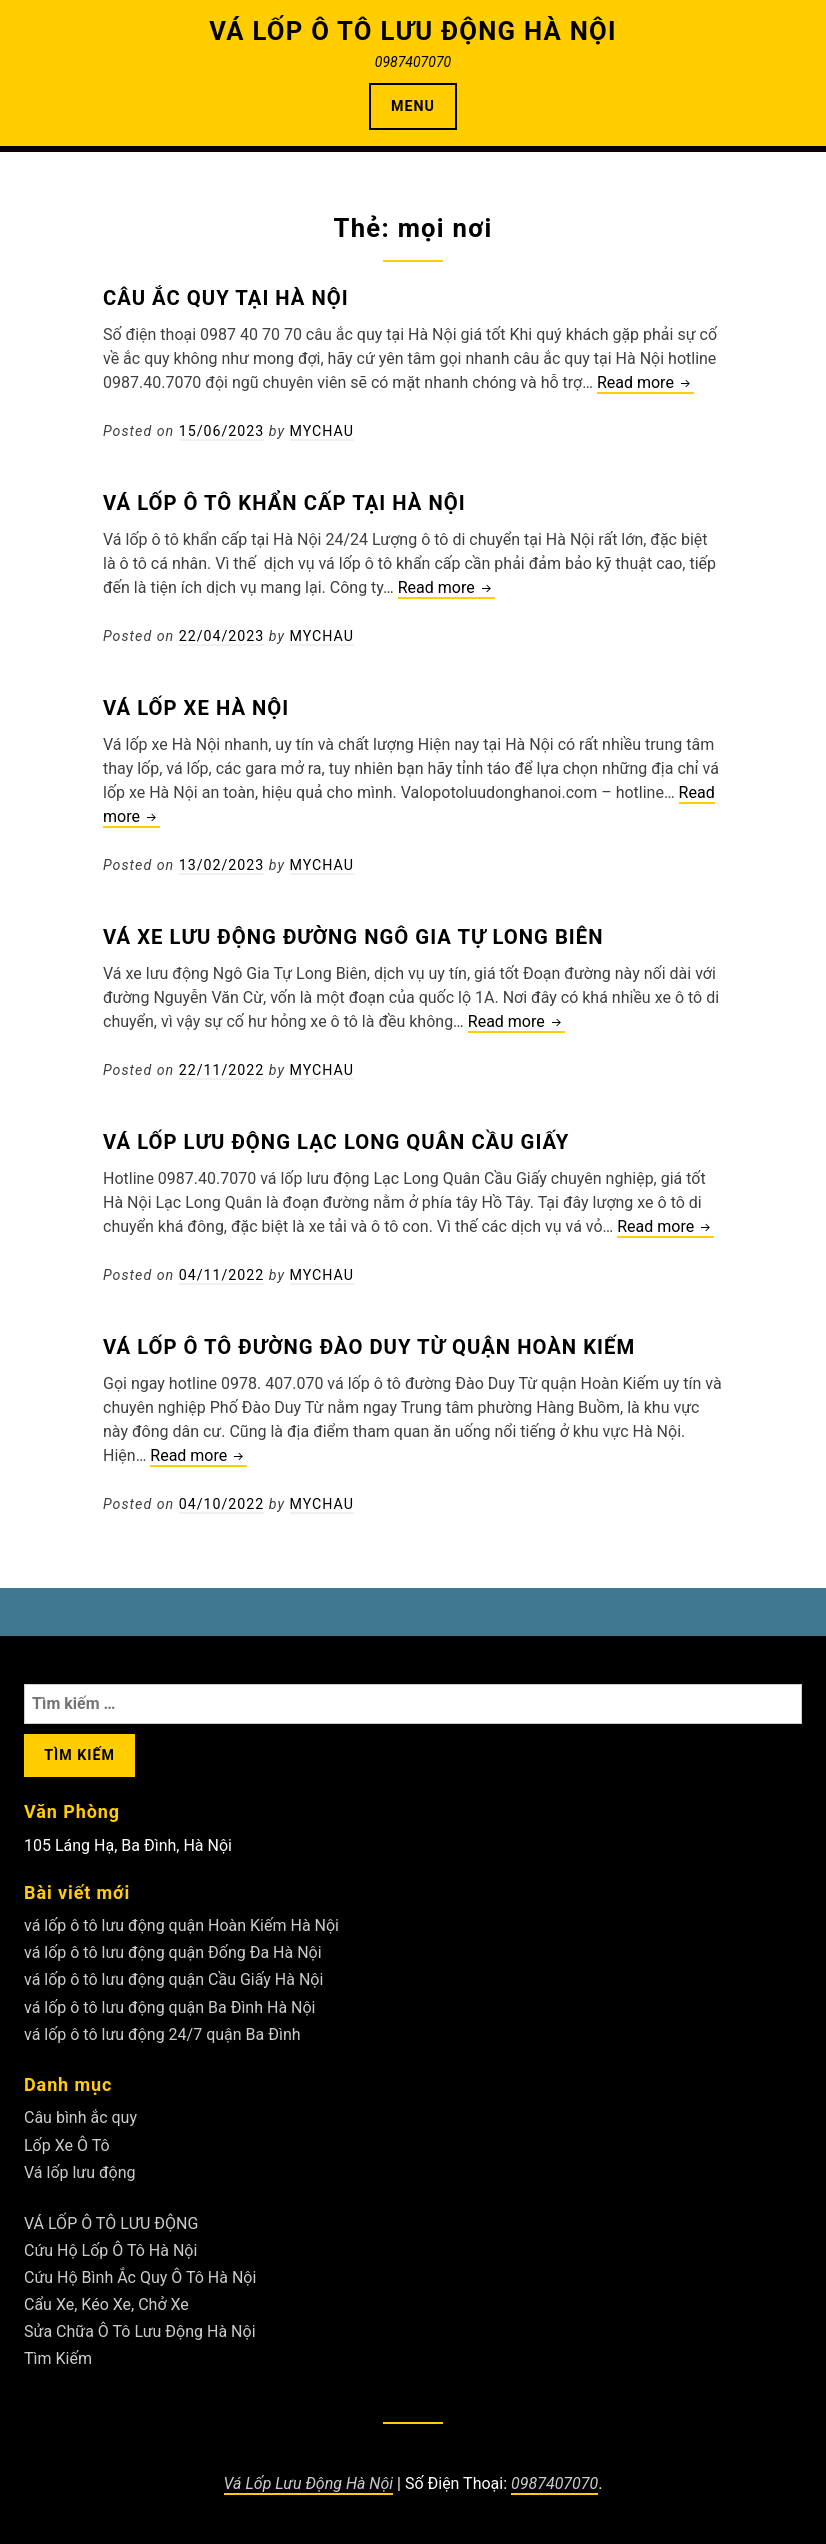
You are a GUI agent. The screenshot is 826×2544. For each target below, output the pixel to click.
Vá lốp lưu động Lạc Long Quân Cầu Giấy (336, 1142)
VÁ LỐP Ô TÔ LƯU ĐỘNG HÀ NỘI (413, 31)
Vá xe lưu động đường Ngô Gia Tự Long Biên (353, 937)
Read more (645, 383)
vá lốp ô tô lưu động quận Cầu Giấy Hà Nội (173, 1979)
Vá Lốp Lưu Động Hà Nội (309, 2483)
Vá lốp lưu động (80, 2172)
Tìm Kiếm (58, 2358)
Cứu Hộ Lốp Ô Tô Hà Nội (110, 2250)
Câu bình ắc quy (80, 2117)
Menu (413, 106)
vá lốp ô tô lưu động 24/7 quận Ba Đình (162, 2034)
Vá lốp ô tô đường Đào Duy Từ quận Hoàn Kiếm (369, 1347)
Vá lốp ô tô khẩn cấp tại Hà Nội (284, 503)
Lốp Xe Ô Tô (67, 2145)
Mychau (322, 431)
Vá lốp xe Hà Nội (196, 708)
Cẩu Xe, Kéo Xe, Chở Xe (106, 2304)
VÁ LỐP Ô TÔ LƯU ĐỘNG (111, 2223)
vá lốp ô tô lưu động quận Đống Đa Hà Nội (173, 1952)
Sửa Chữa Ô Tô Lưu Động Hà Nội (140, 2331)
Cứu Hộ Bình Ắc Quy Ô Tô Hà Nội (140, 2277)
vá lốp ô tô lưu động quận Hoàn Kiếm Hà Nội (181, 1925)
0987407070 (554, 2483)
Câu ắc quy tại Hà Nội (226, 298)
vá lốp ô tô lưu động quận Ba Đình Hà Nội (169, 2007)
